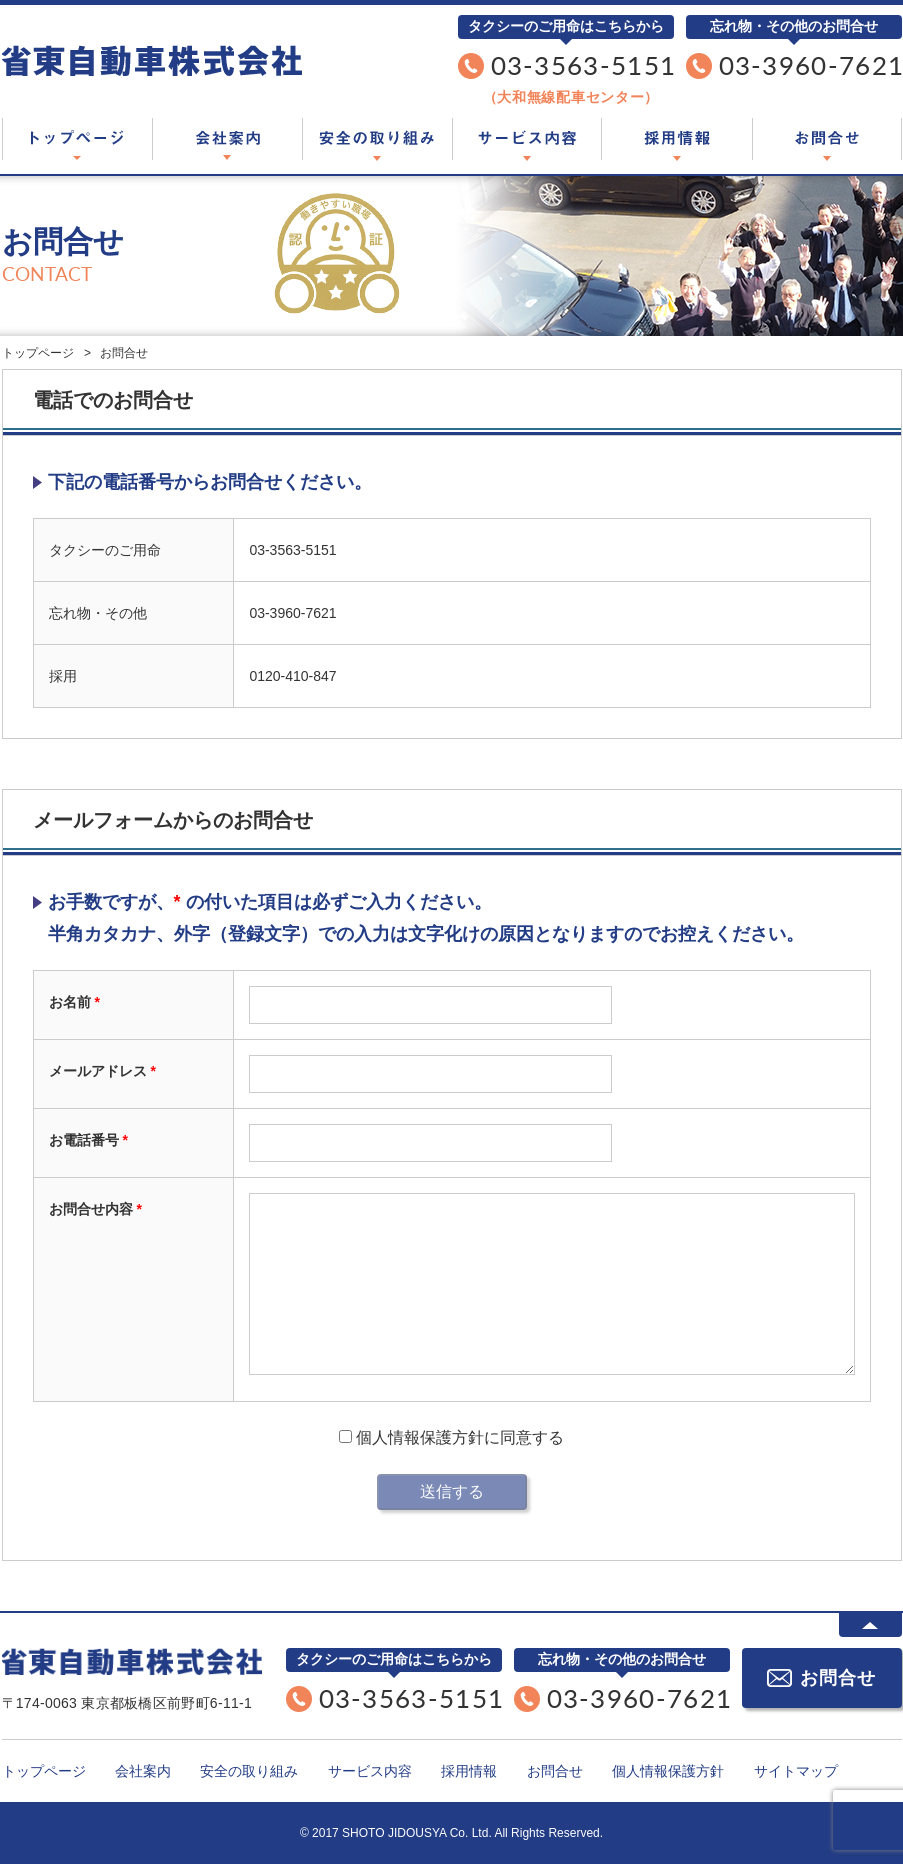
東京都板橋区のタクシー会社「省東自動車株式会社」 (152, 60)
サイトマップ (796, 1771)
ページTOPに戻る (870, 1625)
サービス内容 (527, 139)
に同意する (451, 1437)
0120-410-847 (292, 676)
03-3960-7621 (292, 613)
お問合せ (827, 139)
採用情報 (677, 139)
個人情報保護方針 (418, 1437)
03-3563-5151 (584, 65)
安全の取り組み (377, 139)
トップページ (77, 139)
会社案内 (227, 139)
